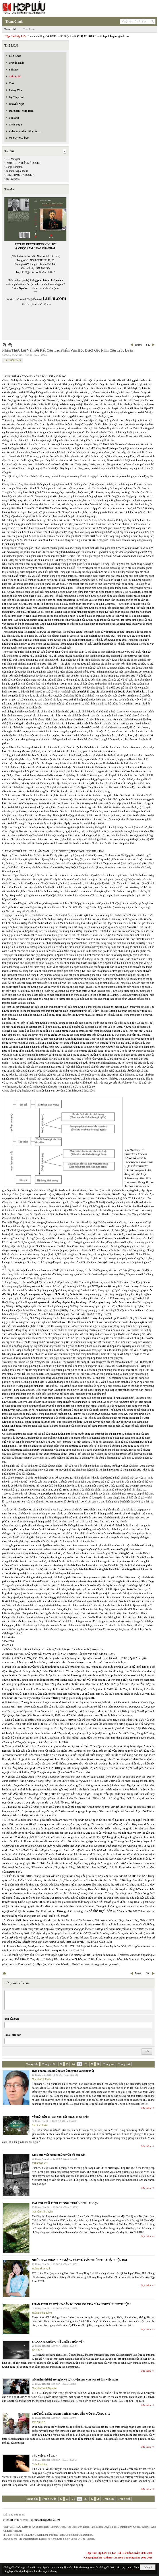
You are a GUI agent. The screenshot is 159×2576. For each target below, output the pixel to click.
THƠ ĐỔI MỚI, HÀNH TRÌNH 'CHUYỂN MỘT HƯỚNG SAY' (71, 2413)
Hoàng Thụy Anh (41, 2268)
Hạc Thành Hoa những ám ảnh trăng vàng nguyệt (63, 2070)
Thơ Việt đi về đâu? (44, 2455)
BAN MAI (37, 2350)
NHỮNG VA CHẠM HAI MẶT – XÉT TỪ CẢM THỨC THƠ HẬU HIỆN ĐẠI (79, 2260)
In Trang (4, 1973)
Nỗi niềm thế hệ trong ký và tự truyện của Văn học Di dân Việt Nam (75, 2379)
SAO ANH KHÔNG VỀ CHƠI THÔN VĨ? (58, 2341)
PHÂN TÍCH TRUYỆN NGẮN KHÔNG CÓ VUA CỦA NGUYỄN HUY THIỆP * (81, 2304)
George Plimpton (13, 166)
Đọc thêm (146, 2108)
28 (98, 2064)
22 (61, 2064)
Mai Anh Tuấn (40, 2125)
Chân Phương (39, 2464)
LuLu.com (57, 280)
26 (85, 2064)
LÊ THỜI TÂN (12, 360)
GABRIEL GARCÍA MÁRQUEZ (22, 162)
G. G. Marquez (12, 158)
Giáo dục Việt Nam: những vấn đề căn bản (58, 2154)
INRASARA (38, 2422)
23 (67, 2064)
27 (92, 2064)
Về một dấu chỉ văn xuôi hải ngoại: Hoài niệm (60, 2116)
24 (73, 2064)
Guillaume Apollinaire (16, 170)
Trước (138, 344)
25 (79, 2064)
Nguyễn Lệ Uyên (41, 2079)
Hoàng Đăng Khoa (42, 2312)
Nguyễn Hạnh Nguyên (44, 2388)
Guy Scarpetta (11, 178)
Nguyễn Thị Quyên (42, 2211)
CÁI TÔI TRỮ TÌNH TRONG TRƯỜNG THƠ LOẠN (65, 2203)
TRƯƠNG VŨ (40, 2163)
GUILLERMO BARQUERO (19, 174)
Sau (148, 344)
